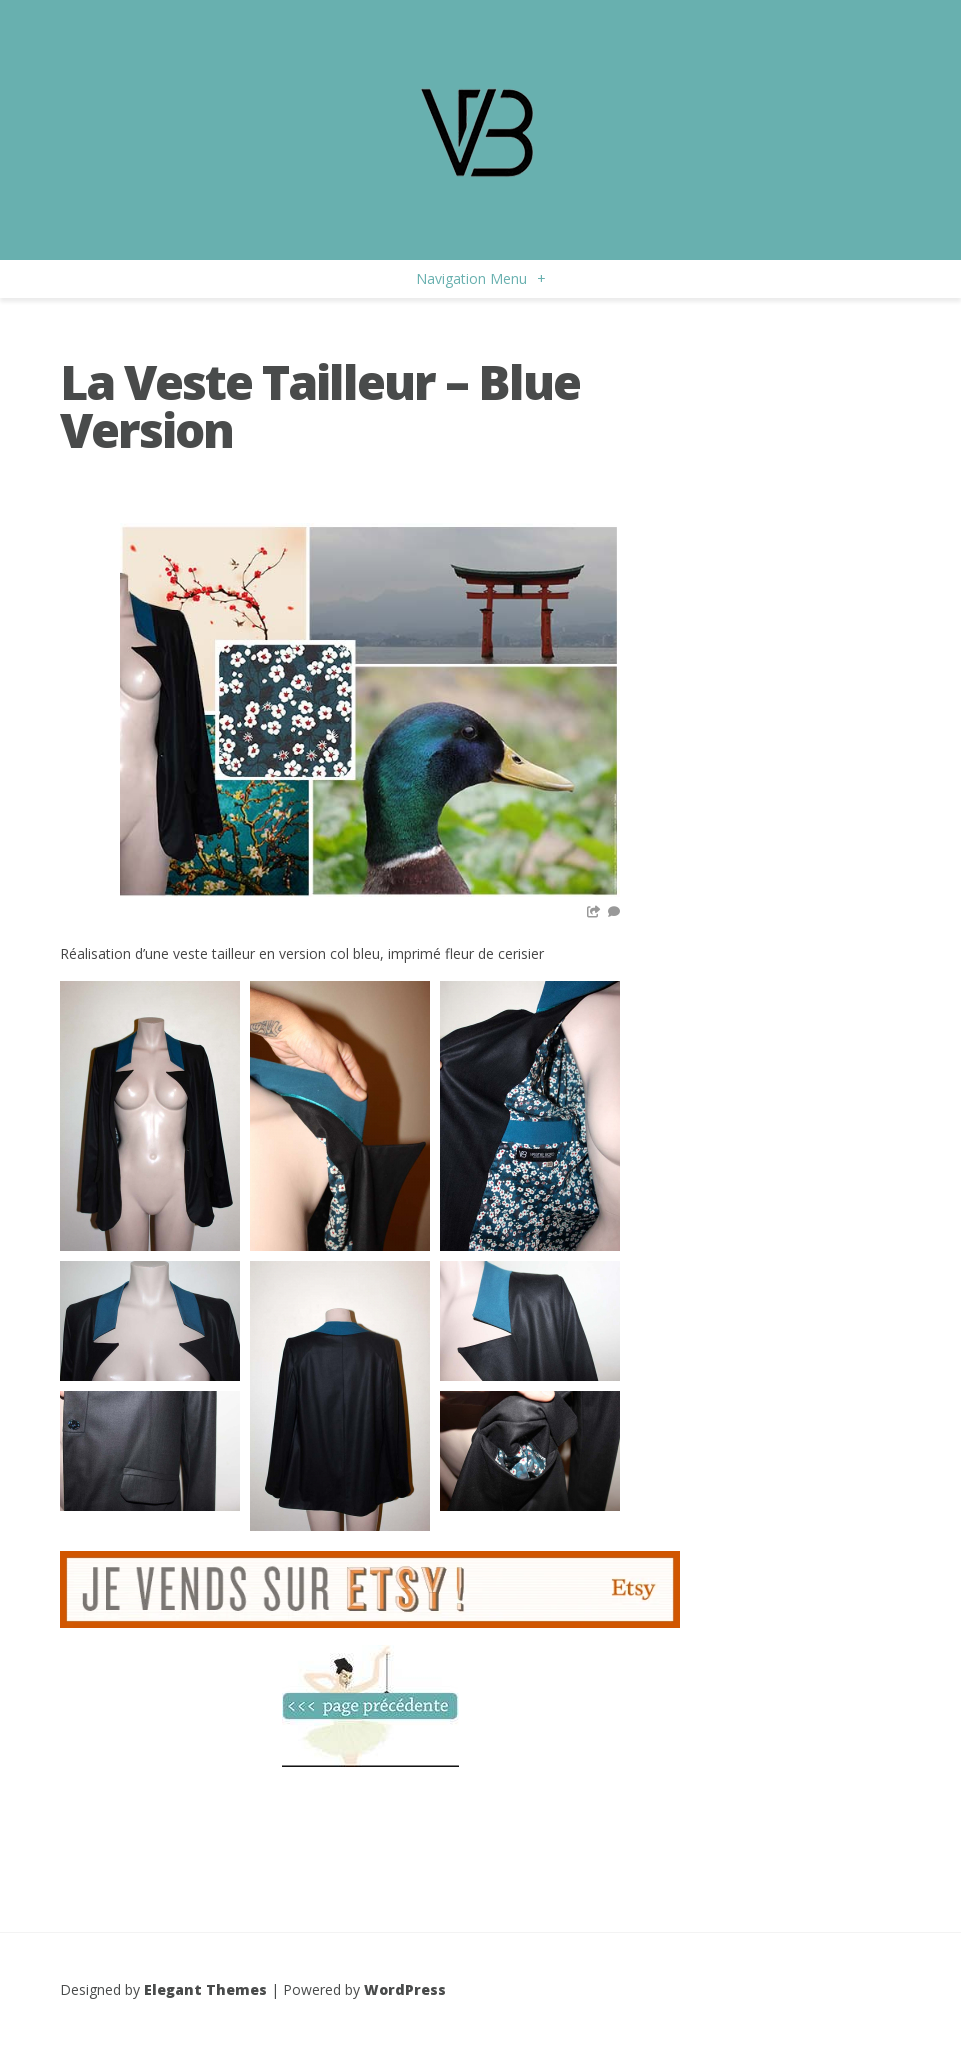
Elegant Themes (205, 1989)
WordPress (405, 1989)
